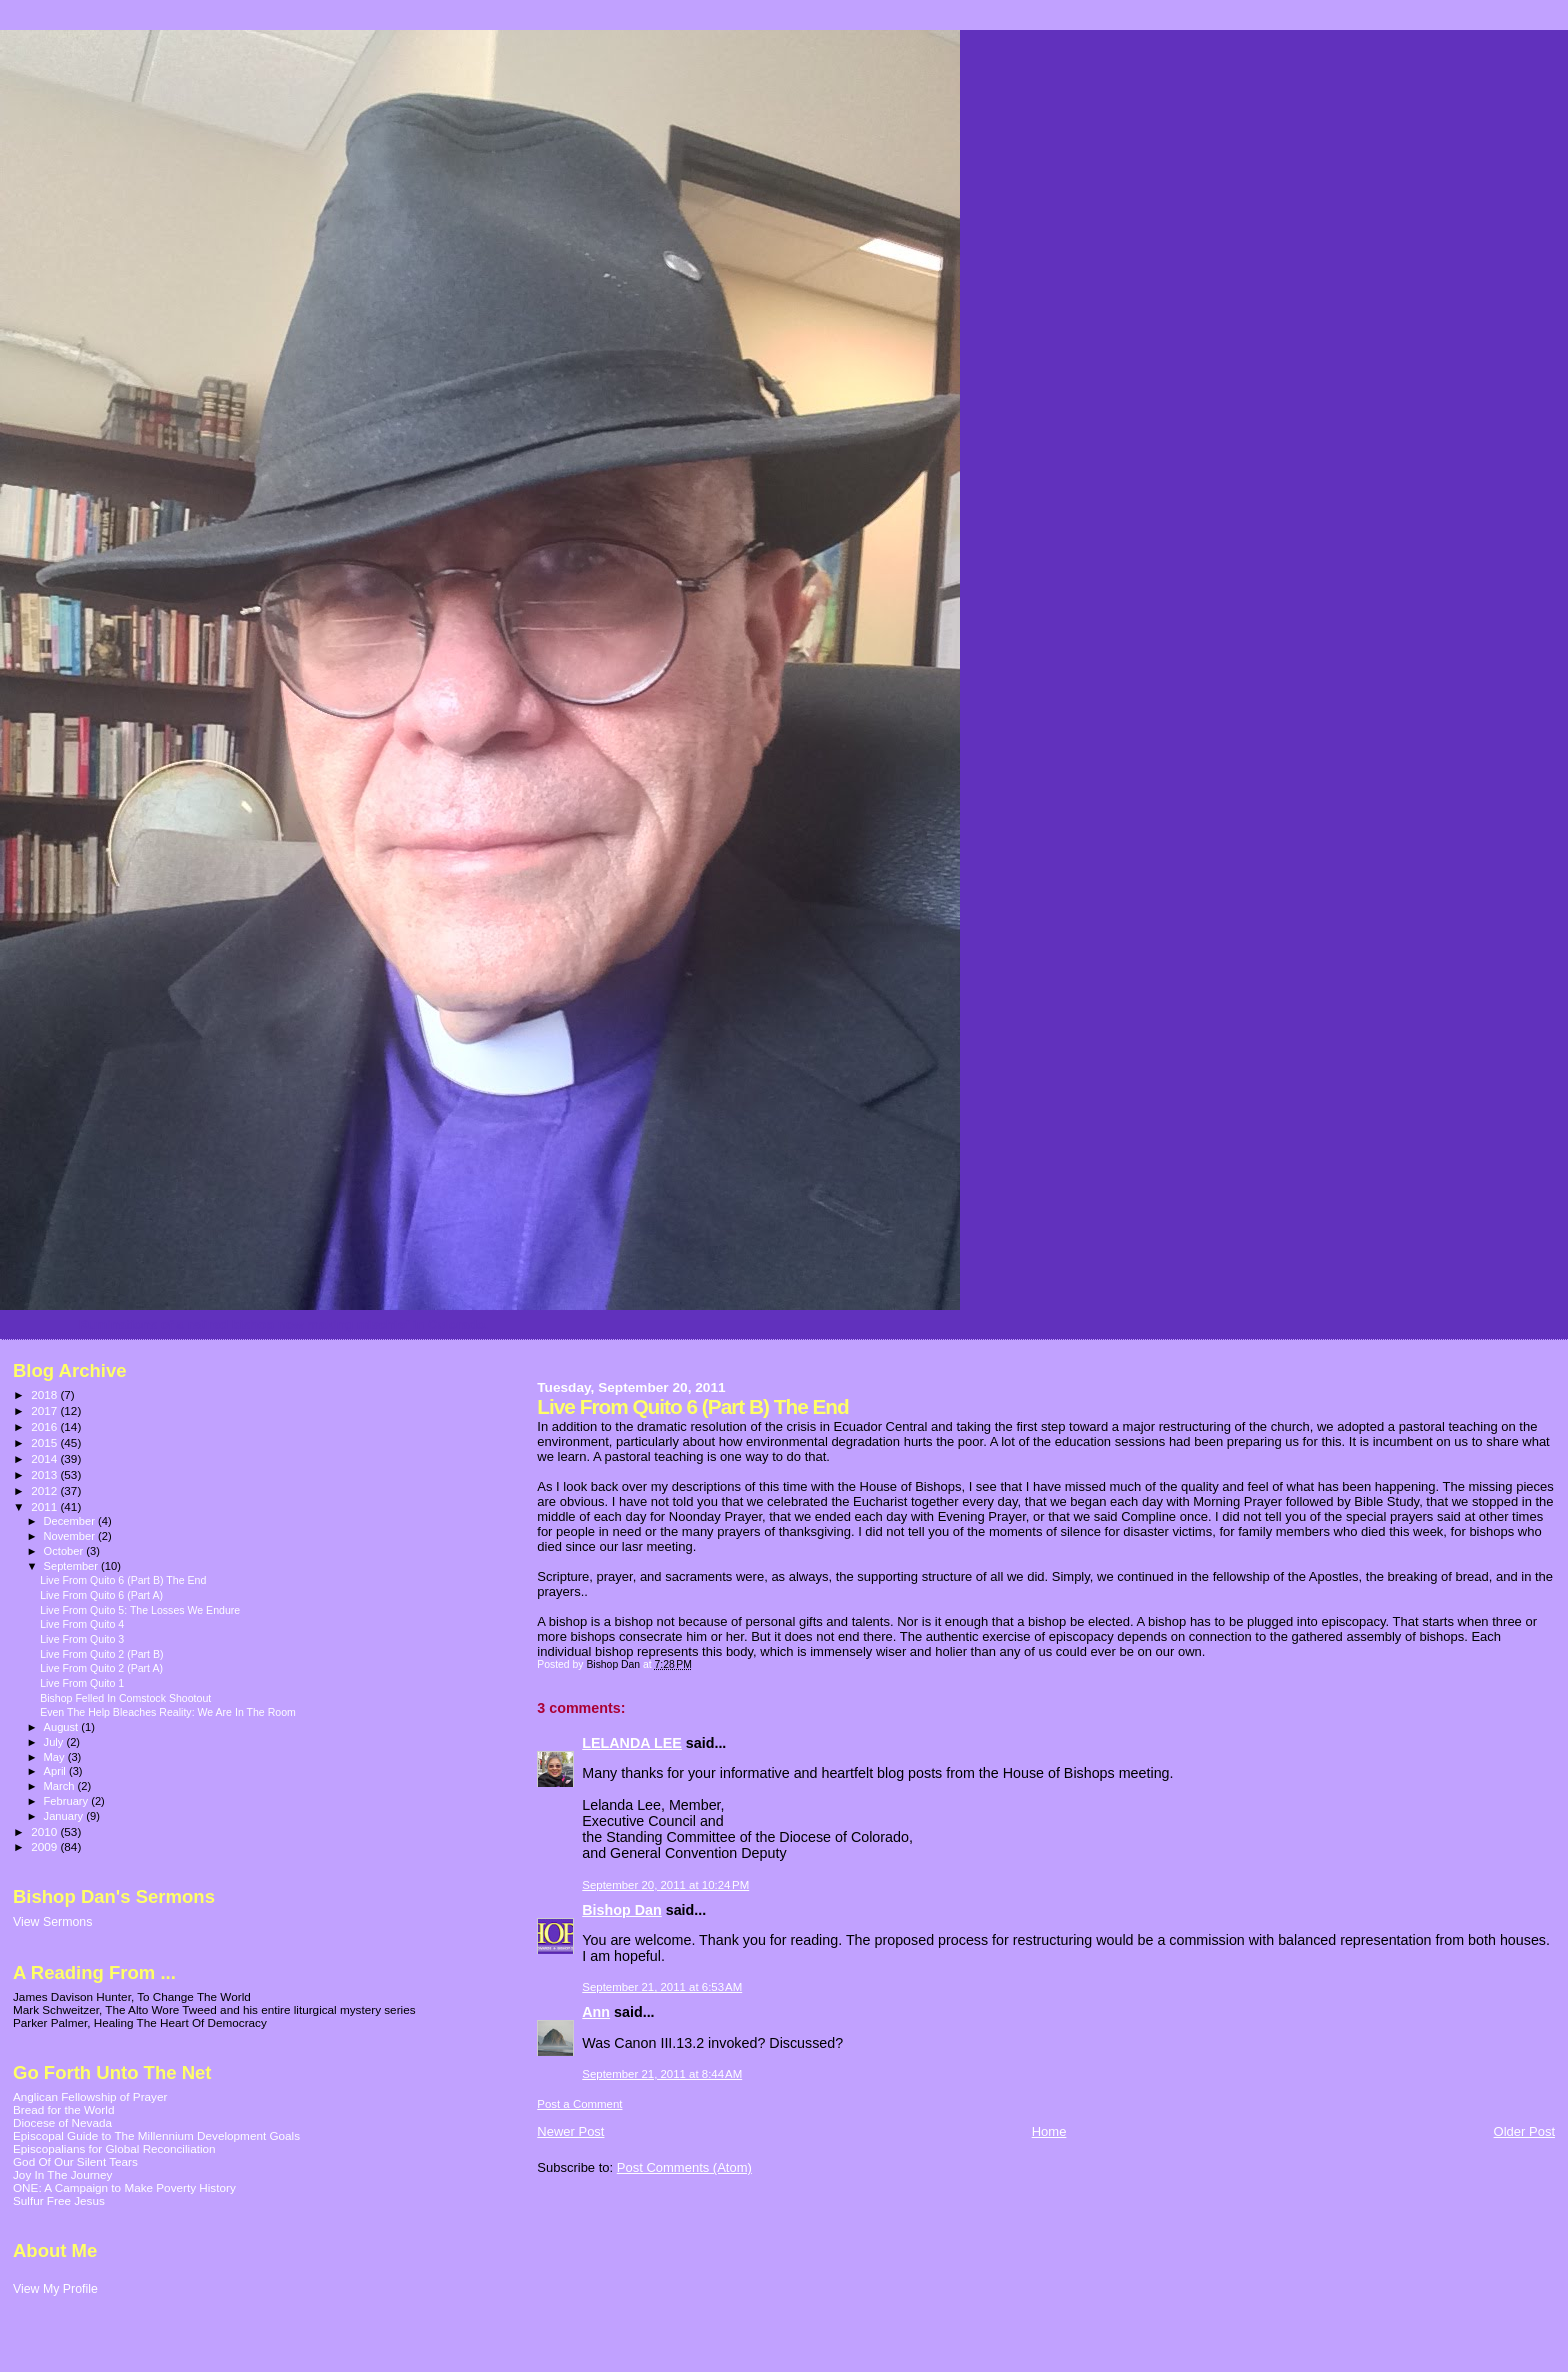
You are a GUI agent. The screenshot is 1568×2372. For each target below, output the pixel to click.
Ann (596, 2012)
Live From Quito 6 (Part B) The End (123, 1580)
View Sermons (52, 1922)
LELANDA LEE (632, 1743)
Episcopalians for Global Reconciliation (114, 2148)
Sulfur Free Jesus (59, 2200)
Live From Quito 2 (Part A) (101, 1668)
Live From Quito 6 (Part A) (101, 1595)
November (71, 1536)
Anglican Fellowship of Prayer (90, 2096)
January (65, 1816)
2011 (45, 1506)
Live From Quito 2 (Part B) (101, 1654)
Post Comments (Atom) (684, 2167)
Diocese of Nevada (62, 2122)
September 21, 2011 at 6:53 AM (662, 1987)
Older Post (1524, 2131)
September (73, 1566)
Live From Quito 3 (82, 1639)
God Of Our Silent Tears (75, 2161)
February (68, 1801)
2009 (45, 1846)
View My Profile (55, 2289)
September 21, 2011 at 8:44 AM (662, 2074)
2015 (45, 1442)
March (61, 1786)
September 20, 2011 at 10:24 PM (665, 1885)
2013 (45, 1474)
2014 (45, 1458)
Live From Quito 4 (82, 1624)
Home (1049, 2131)
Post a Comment (579, 2104)
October (65, 1551)
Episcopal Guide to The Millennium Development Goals (156, 2135)
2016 (45, 1426)
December (71, 1521)
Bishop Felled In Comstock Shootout (125, 1698)
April (56, 1771)
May (56, 1757)
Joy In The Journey (62, 2174)
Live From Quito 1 (82, 1683)
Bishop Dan (621, 1910)
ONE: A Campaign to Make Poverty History (124, 2187)
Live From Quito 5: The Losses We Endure (140, 1610)
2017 (45, 1410)
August (63, 1727)
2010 (45, 1831)
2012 (45, 1490)
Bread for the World (63, 2109)
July (55, 1742)
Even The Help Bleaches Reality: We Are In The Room (168, 1712)
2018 (45, 1394)
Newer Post (570, 2131)
